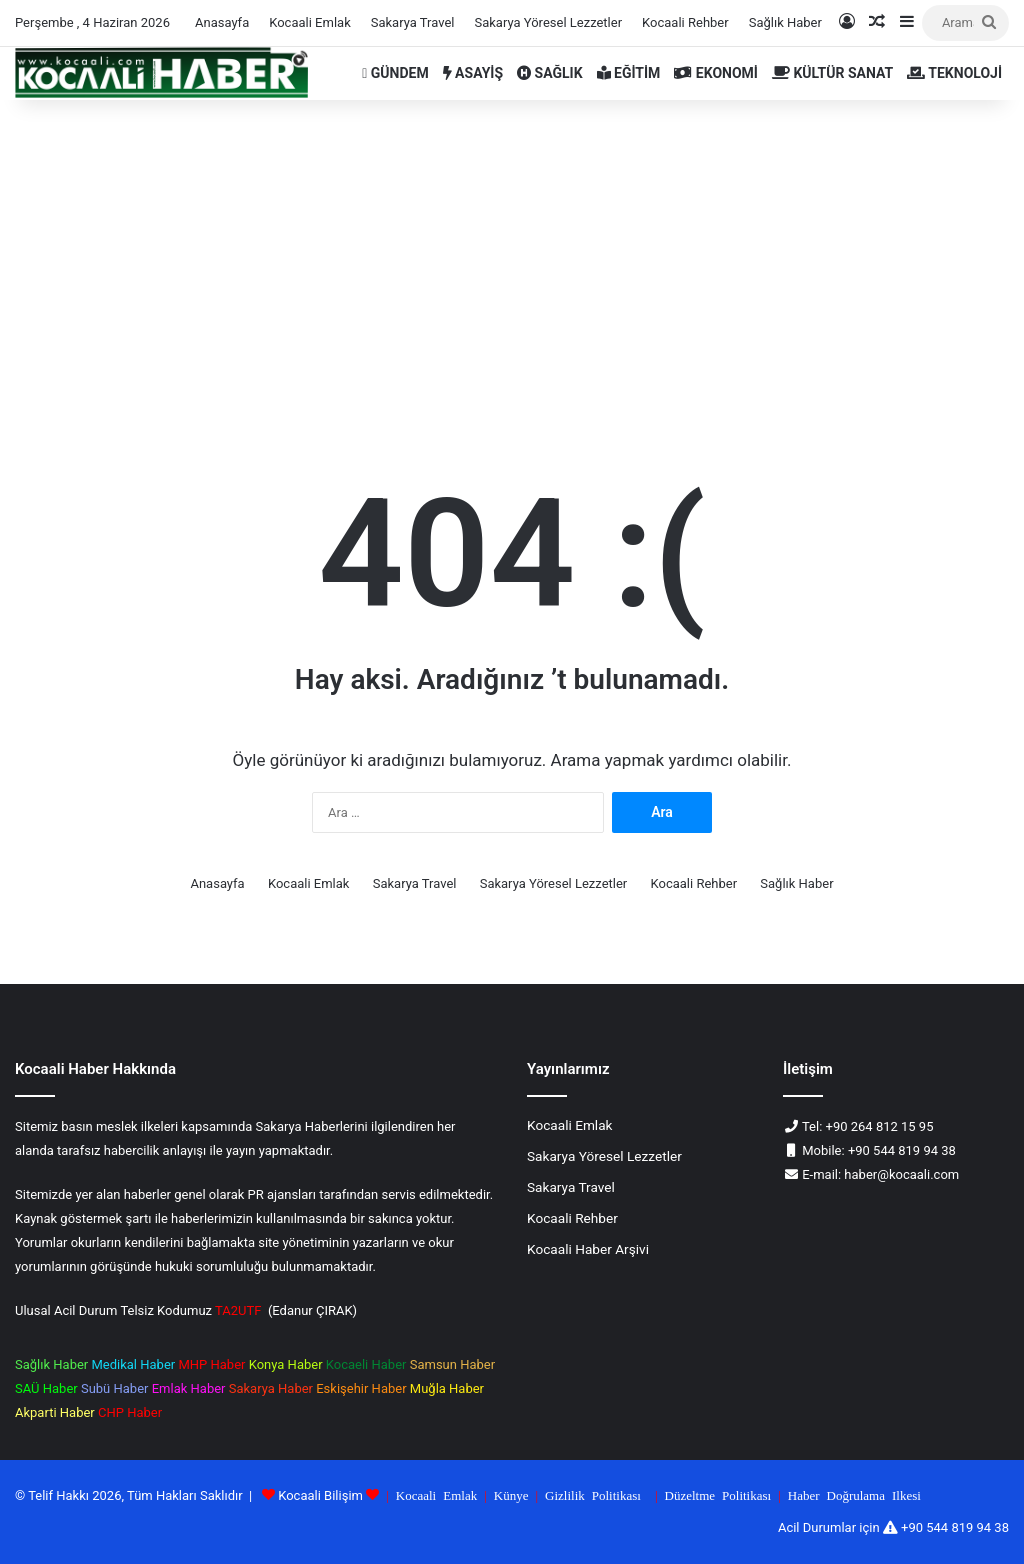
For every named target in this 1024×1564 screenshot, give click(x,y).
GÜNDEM (395, 73)
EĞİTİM (629, 73)
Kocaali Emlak (310, 22)
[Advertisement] (512, 250)
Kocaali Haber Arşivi (588, 1249)
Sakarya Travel (413, 22)
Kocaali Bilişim (320, 1495)
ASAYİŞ (473, 73)
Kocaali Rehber (685, 22)
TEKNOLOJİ (954, 73)
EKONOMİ (716, 73)
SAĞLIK (550, 73)
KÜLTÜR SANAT (832, 73)
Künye (511, 1494)
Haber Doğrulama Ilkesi (854, 1494)
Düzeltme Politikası (718, 1494)
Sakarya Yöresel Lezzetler (548, 22)
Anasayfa (222, 22)
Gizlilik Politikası (593, 1494)
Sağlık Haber (785, 22)
